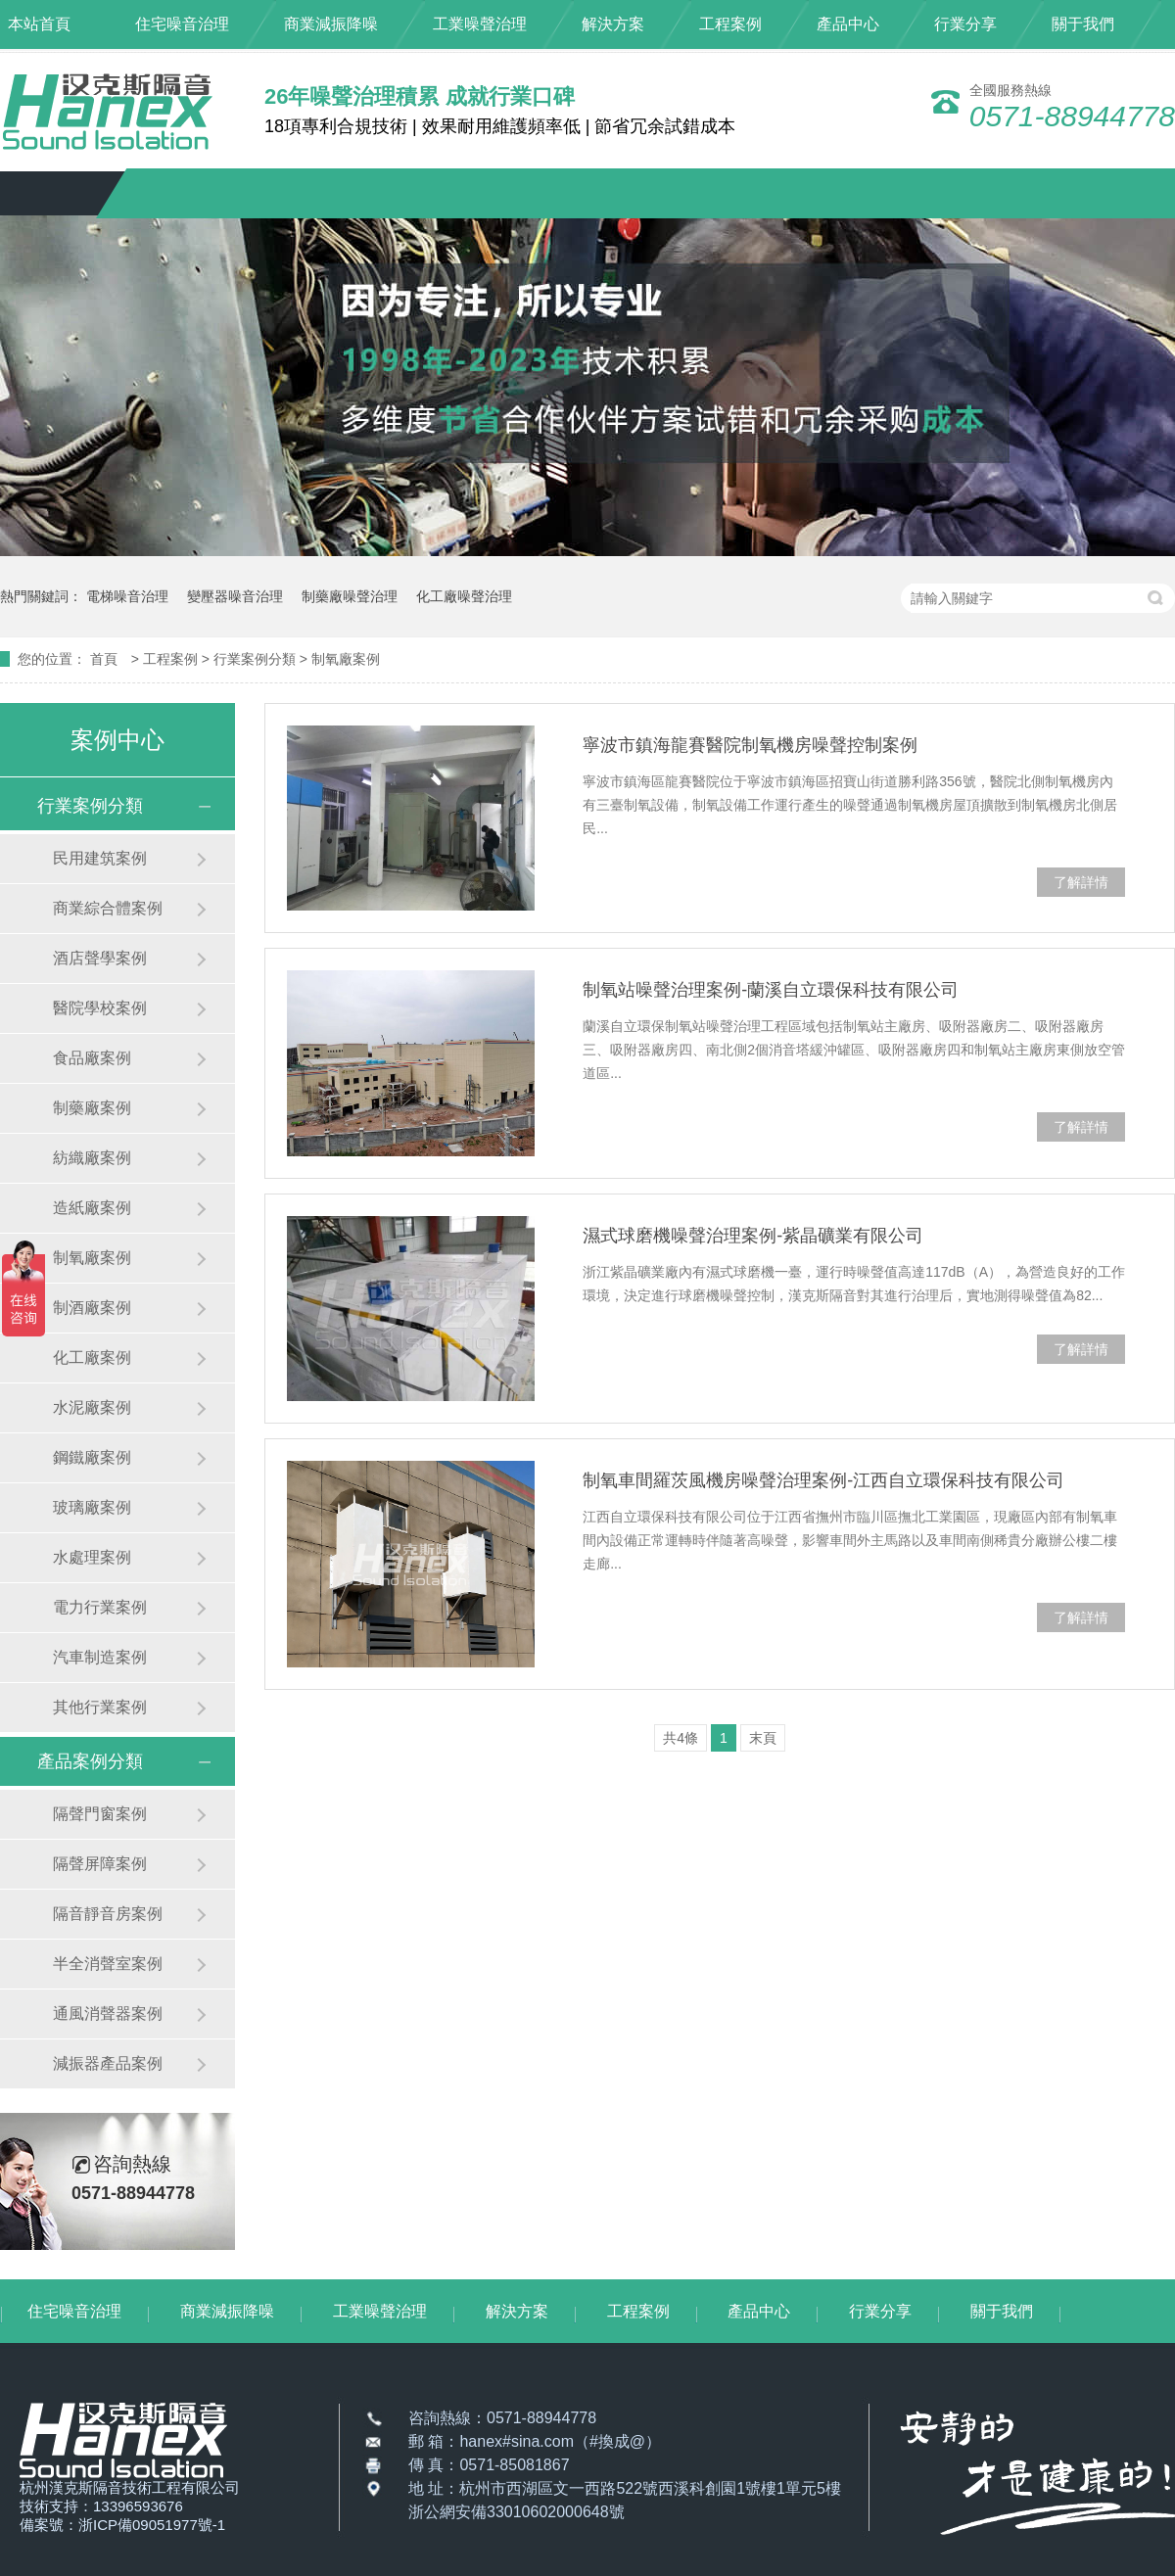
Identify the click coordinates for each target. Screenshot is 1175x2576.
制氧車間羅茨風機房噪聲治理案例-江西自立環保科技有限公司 (823, 1480)
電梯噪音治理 (127, 596)
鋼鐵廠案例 (92, 1457)
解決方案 (613, 24)
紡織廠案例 (92, 1157)
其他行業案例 (100, 1707)
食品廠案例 (92, 1058)
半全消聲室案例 (108, 1963)
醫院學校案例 (100, 1008)
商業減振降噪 (331, 24)
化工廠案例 (92, 1357)
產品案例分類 (90, 1761)
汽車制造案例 (100, 1657)
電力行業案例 (100, 1607)
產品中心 (848, 24)
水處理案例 (92, 1557)
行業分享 (965, 24)
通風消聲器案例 (108, 2013)
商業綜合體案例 (108, 908)
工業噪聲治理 (480, 24)
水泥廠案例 (92, 1407)
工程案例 (730, 24)
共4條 (680, 1738)
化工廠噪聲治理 (464, 596)
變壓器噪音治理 (235, 596)
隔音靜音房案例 (108, 1913)
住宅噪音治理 (182, 24)
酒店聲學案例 (100, 958)
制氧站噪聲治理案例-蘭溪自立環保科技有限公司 (771, 990)
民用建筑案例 (100, 858)
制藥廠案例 (92, 1108)
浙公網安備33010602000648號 (516, 2512)
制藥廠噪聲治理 (350, 596)
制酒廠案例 (92, 1307)
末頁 (762, 1738)
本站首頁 (39, 24)
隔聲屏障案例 (100, 1863)
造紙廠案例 (92, 1207)
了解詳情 (1081, 882)
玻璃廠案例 (92, 1507)
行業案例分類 (256, 659)
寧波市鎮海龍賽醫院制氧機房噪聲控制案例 (750, 745)
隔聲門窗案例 (100, 1813)
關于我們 (1083, 24)
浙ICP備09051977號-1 (151, 2524)
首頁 (105, 659)
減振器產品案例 (108, 2063)
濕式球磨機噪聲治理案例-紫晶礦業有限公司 (753, 1235)
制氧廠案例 (345, 659)
